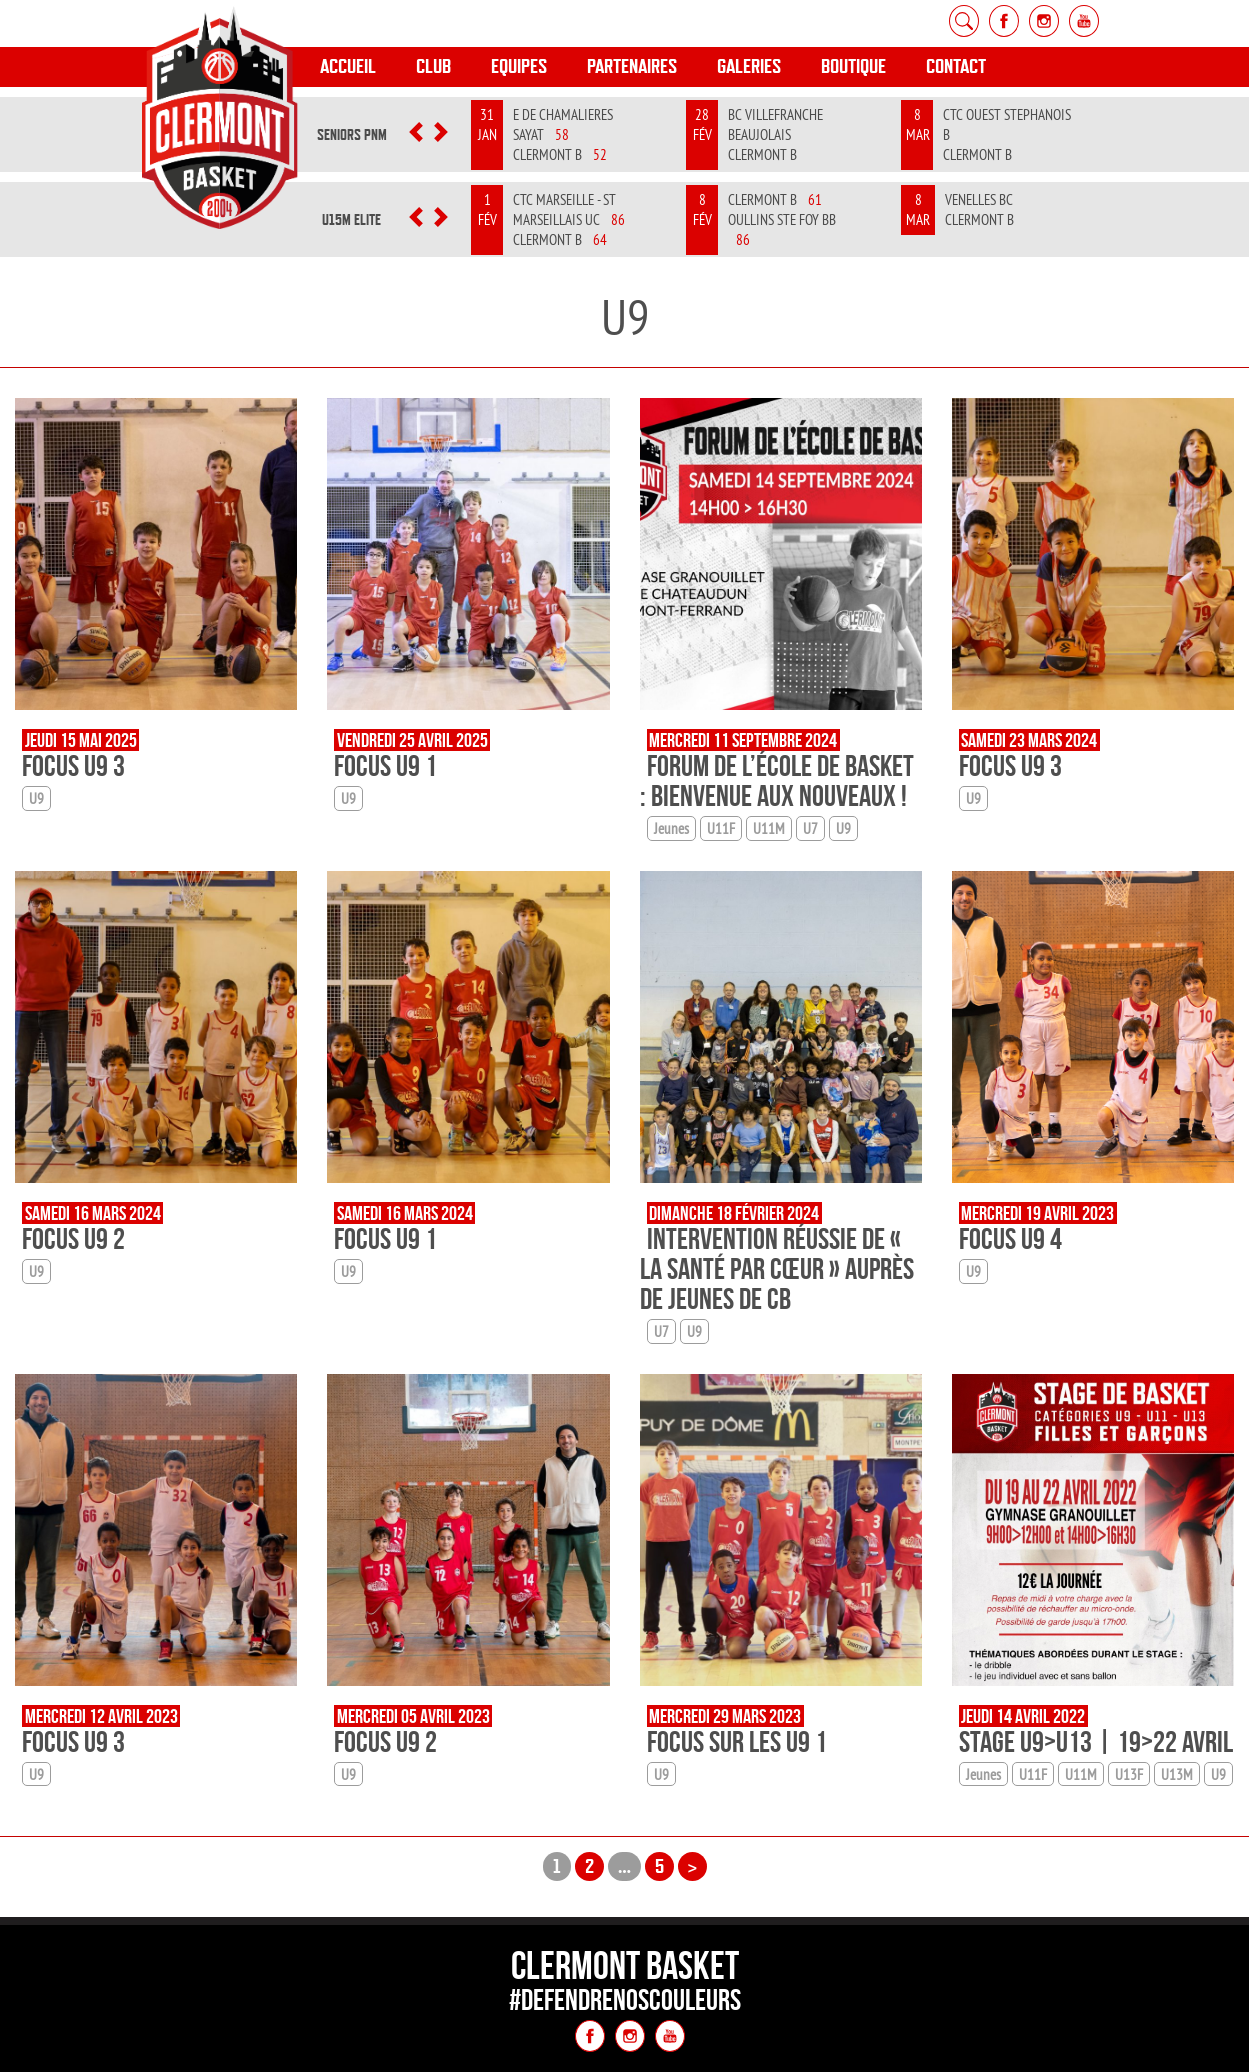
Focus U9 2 (73, 1238)
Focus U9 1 (385, 765)
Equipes (519, 66)
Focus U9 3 (73, 765)
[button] (416, 135)
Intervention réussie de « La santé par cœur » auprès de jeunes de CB (777, 1268)
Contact (956, 66)
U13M (1177, 1774)
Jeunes (671, 828)
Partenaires (632, 66)
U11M (769, 828)
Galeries (749, 66)
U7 (810, 828)
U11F (721, 828)
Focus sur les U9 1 (737, 1741)
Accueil (348, 66)
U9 (36, 798)
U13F (1129, 1774)
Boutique (853, 66)
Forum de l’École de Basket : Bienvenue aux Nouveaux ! (777, 780)
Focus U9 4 (1010, 1238)
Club (433, 66)
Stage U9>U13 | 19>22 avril (1096, 1741)
